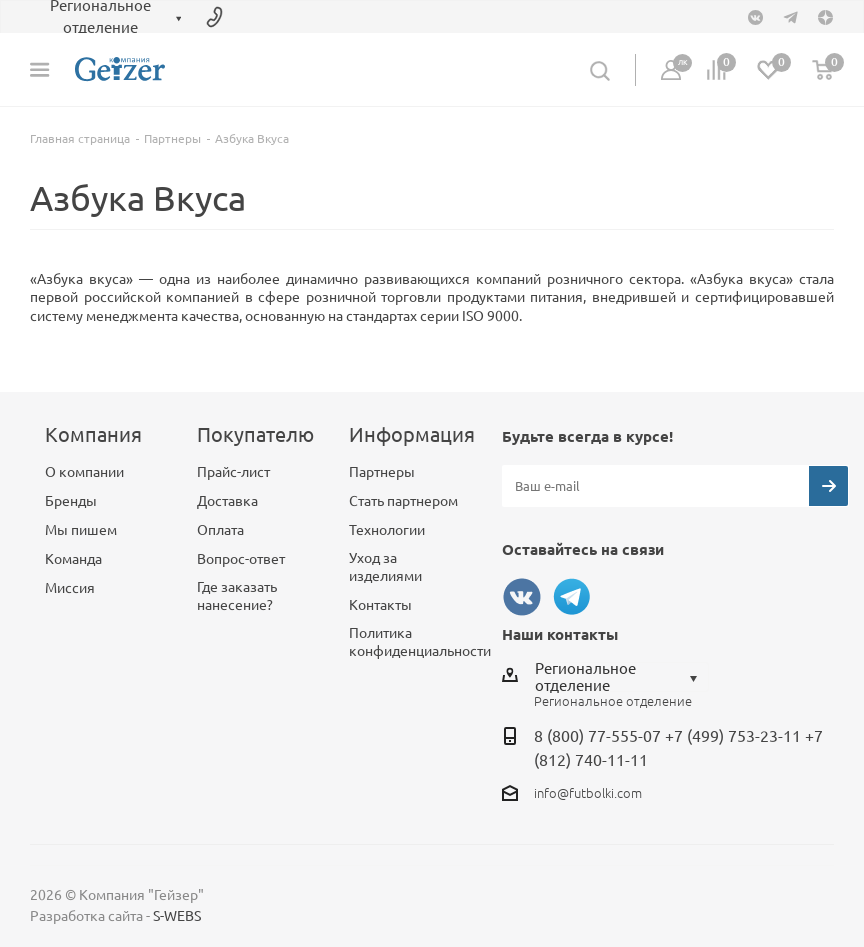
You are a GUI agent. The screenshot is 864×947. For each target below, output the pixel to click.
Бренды (71, 501)
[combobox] (621, 677)
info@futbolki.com (588, 793)
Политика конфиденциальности (420, 642)
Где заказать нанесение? (237, 596)
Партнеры (382, 472)
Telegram (572, 597)
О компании (84, 472)
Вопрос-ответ (241, 559)
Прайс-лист (233, 472)
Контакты (380, 605)
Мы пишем (81, 530)
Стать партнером (403, 501)
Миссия (70, 588)
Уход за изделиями (385, 567)
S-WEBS (177, 916)
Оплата (220, 530)
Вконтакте (522, 597)
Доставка (227, 501)
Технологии (387, 530)
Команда (73, 559)
